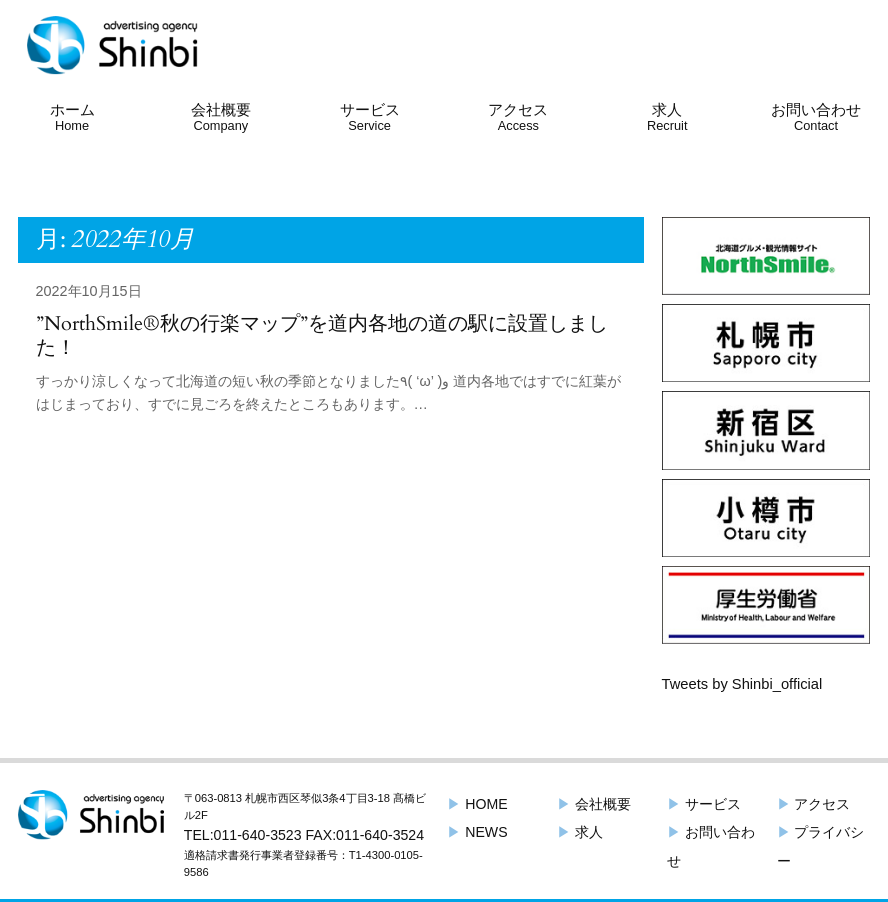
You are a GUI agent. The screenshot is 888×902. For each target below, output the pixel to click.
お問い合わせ (816, 117)
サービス (370, 117)
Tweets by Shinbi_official (742, 684)
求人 (667, 117)
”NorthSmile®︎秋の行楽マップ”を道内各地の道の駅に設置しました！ (322, 336)
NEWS (477, 832)
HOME (486, 804)
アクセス (518, 117)
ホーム (72, 117)
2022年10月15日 (89, 291)
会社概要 (221, 117)
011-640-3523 (258, 835)
